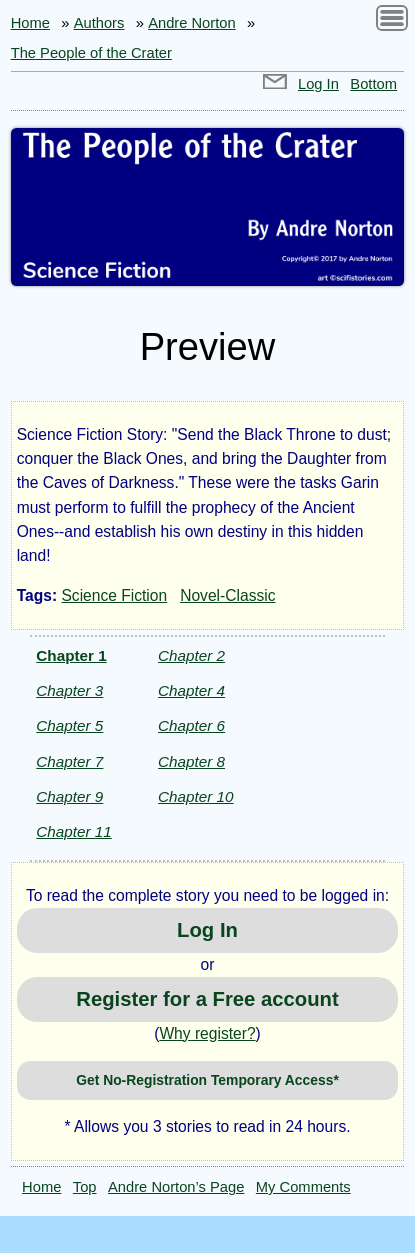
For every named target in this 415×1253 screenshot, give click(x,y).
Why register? (207, 1033)
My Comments (303, 1187)
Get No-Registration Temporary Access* (207, 1080)
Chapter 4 (191, 690)
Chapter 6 (191, 725)
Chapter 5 (69, 725)
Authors (99, 23)
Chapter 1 (71, 655)
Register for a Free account (207, 999)
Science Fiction (114, 595)
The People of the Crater (91, 53)
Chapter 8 (191, 761)
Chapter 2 (191, 655)
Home (30, 23)
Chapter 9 (69, 796)
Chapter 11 (73, 831)
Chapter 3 (69, 690)
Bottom (373, 84)
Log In (318, 84)
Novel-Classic (227, 595)
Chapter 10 (195, 796)
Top (85, 1187)
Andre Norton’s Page (176, 1187)
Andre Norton (192, 23)
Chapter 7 (69, 761)
